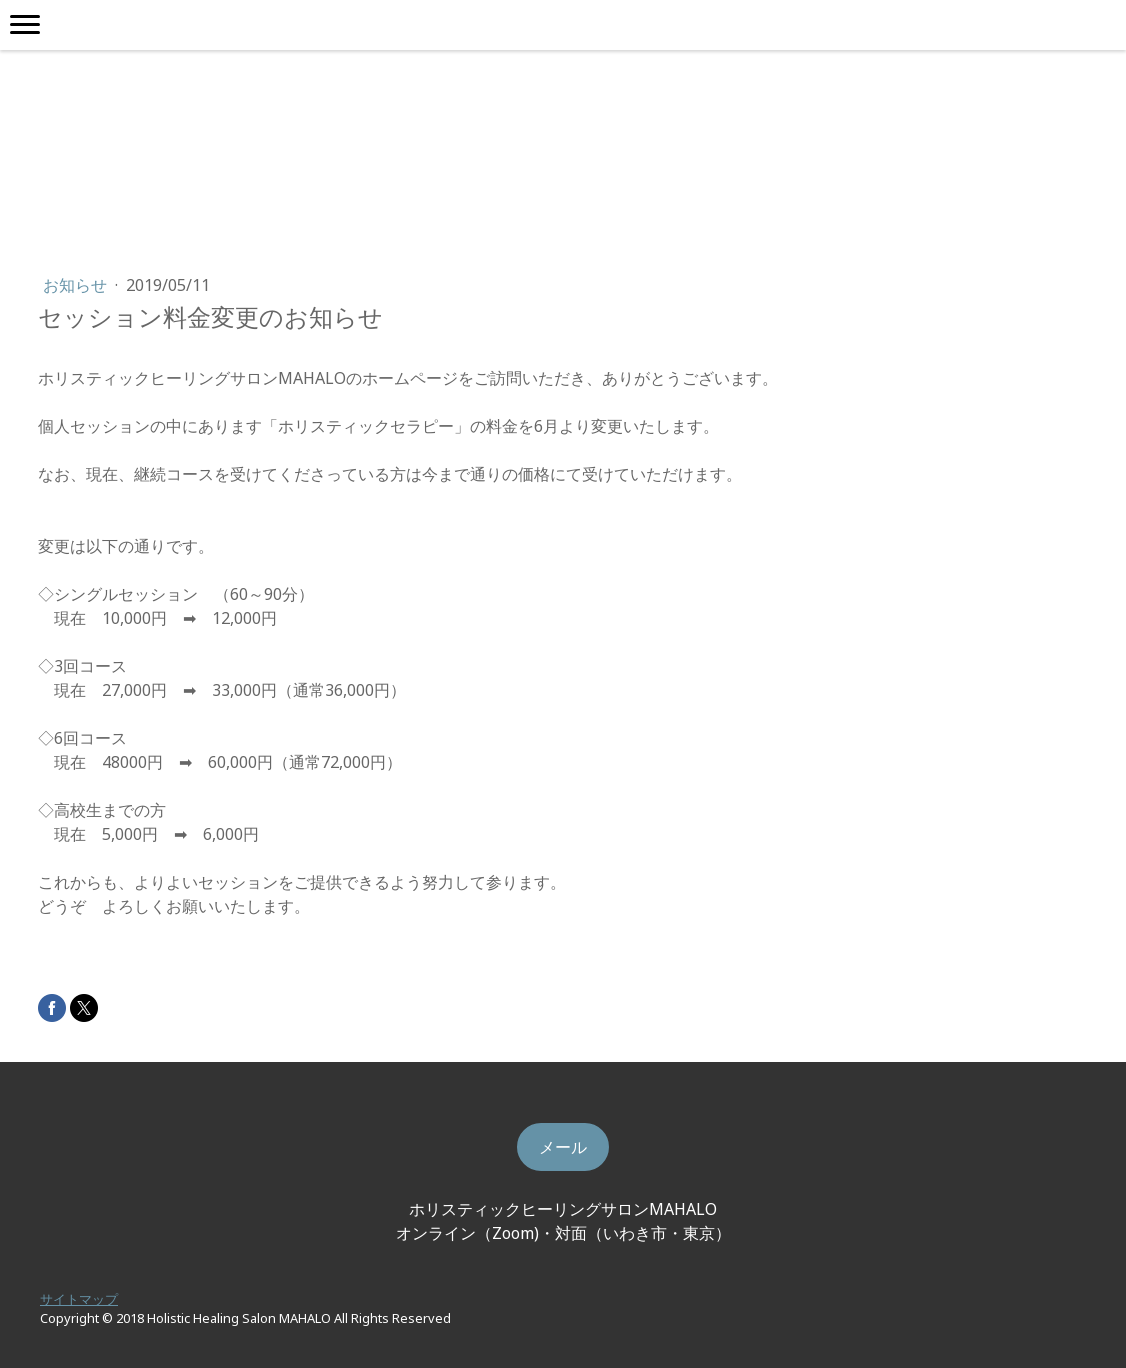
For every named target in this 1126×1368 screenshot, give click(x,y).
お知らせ (77, 285)
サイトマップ (79, 1299)
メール (563, 1147)
